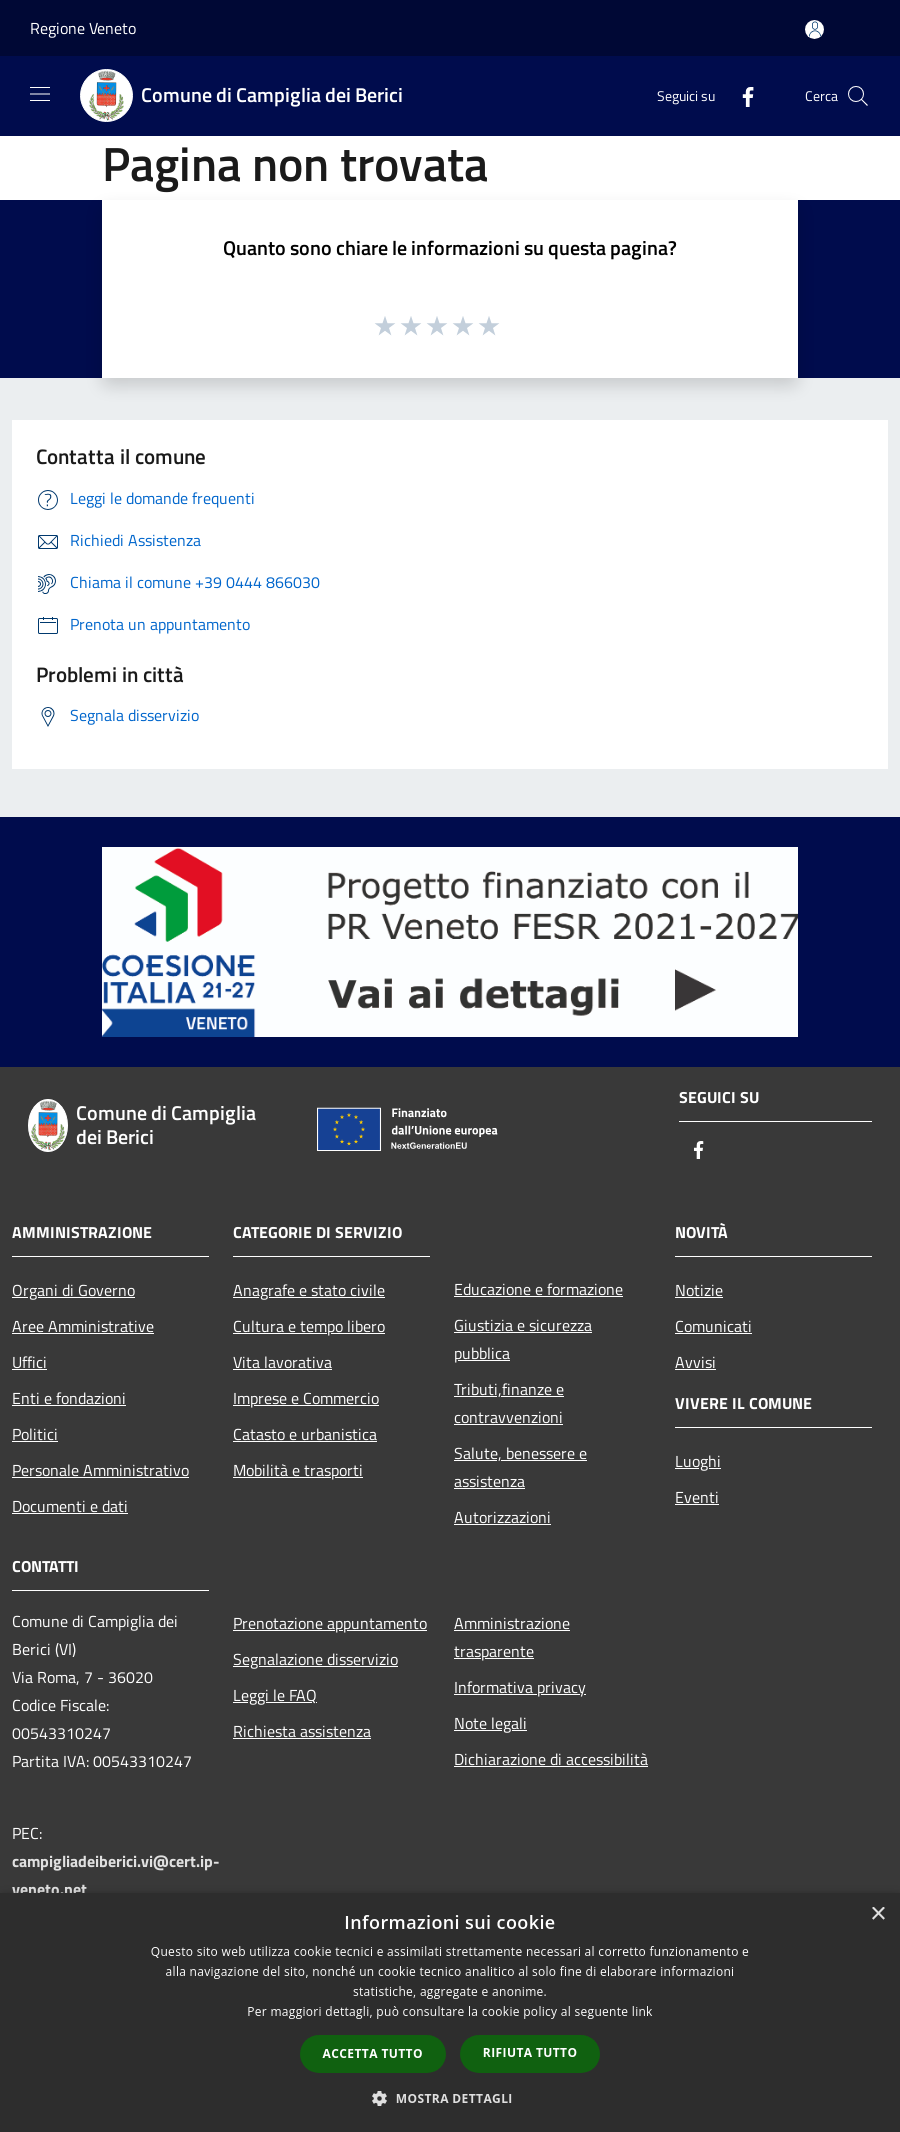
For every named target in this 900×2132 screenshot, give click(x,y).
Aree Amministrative (83, 1326)
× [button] (877, 1914)
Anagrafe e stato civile (309, 1290)
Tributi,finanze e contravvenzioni (509, 1403)
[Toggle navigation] (40, 94)
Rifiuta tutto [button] (530, 2052)
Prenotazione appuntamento (330, 1623)
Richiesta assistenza (302, 1731)
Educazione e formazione (538, 1289)
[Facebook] (740, 95)
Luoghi (698, 1461)
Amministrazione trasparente (512, 1637)
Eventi (697, 1497)
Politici (35, 1434)
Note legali (490, 1723)
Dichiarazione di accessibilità (551, 1759)
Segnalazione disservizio (315, 1659)
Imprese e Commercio (306, 1398)
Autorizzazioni (502, 1517)
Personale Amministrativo (100, 1470)
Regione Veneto (83, 28)
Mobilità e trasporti (298, 1470)
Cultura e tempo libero (309, 1326)
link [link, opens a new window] (642, 2011)
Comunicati (713, 1326)
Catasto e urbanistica (305, 1434)
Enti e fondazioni (69, 1398)
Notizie (699, 1290)
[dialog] (450, 2012)
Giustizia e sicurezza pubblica (523, 1339)
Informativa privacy (520, 1687)
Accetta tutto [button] (373, 2053)
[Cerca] (858, 96)
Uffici (29, 1362)
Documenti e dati (70, 1506)
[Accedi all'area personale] (814, 29)
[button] (450, 2098)
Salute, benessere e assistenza (520, 1467)
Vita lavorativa (282, 1362)
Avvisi (695, 1362)
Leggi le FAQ (275, 1695)
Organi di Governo (73, 1290)
